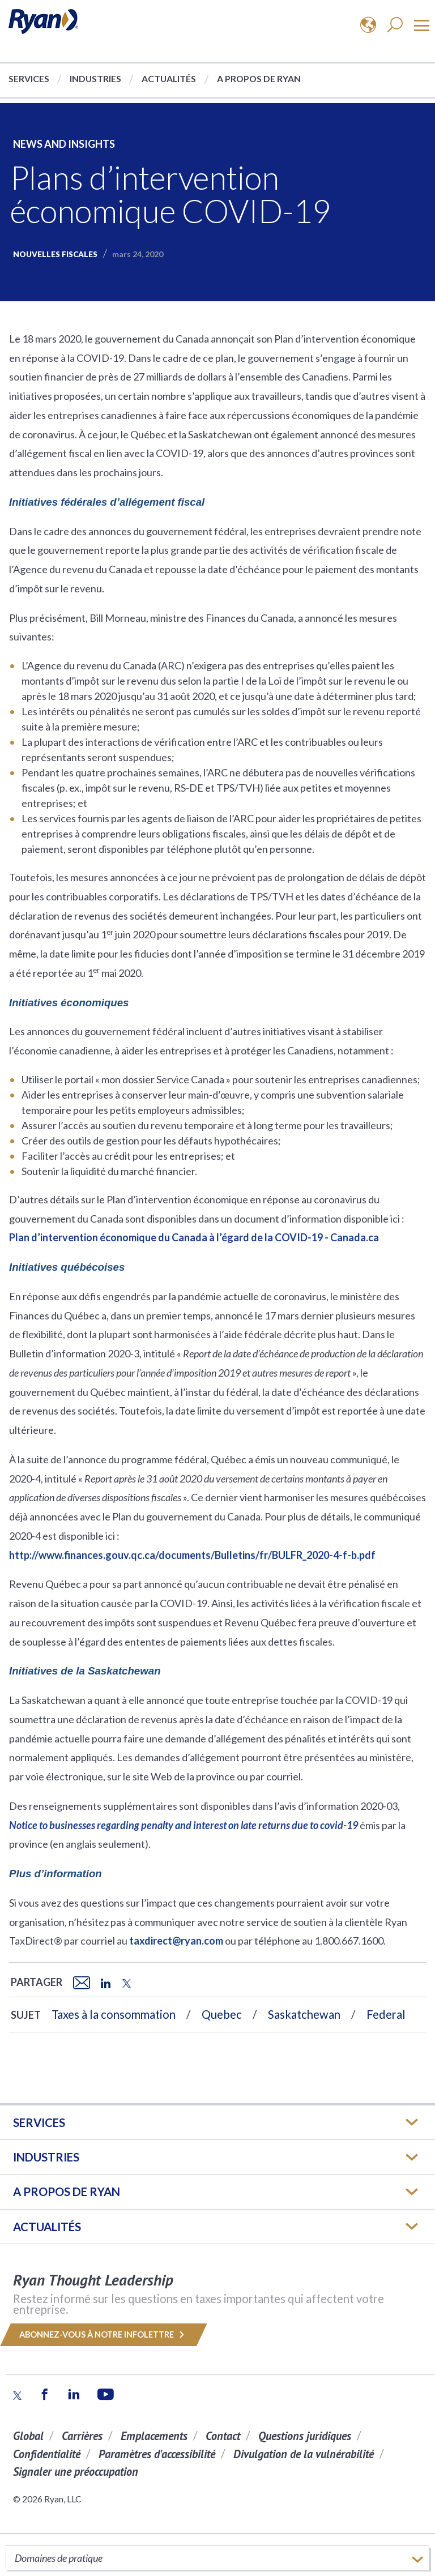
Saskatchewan (304, 2014)
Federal (386, 2014)
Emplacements (154, 2435)
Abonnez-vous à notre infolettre (103, 2334)
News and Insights (64, 144)
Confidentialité (46, 2454)
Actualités (169, 78)
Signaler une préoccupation (75, 2471)
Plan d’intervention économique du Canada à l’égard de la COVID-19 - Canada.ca (194, 1237)
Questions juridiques (304, 2435)
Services (28, 78)
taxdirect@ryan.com (176, 1940)
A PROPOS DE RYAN (66, 2191)
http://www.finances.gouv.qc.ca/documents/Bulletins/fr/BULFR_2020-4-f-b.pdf (192, 1555)
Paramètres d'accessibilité (157, 2454)
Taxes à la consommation (114, 2014)
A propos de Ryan (259, 78)
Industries (95, 78)
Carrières (82, 2435)
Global (28, 2435)
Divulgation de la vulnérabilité (303, 2454)
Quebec (222, 2014)
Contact (223, 2435)
